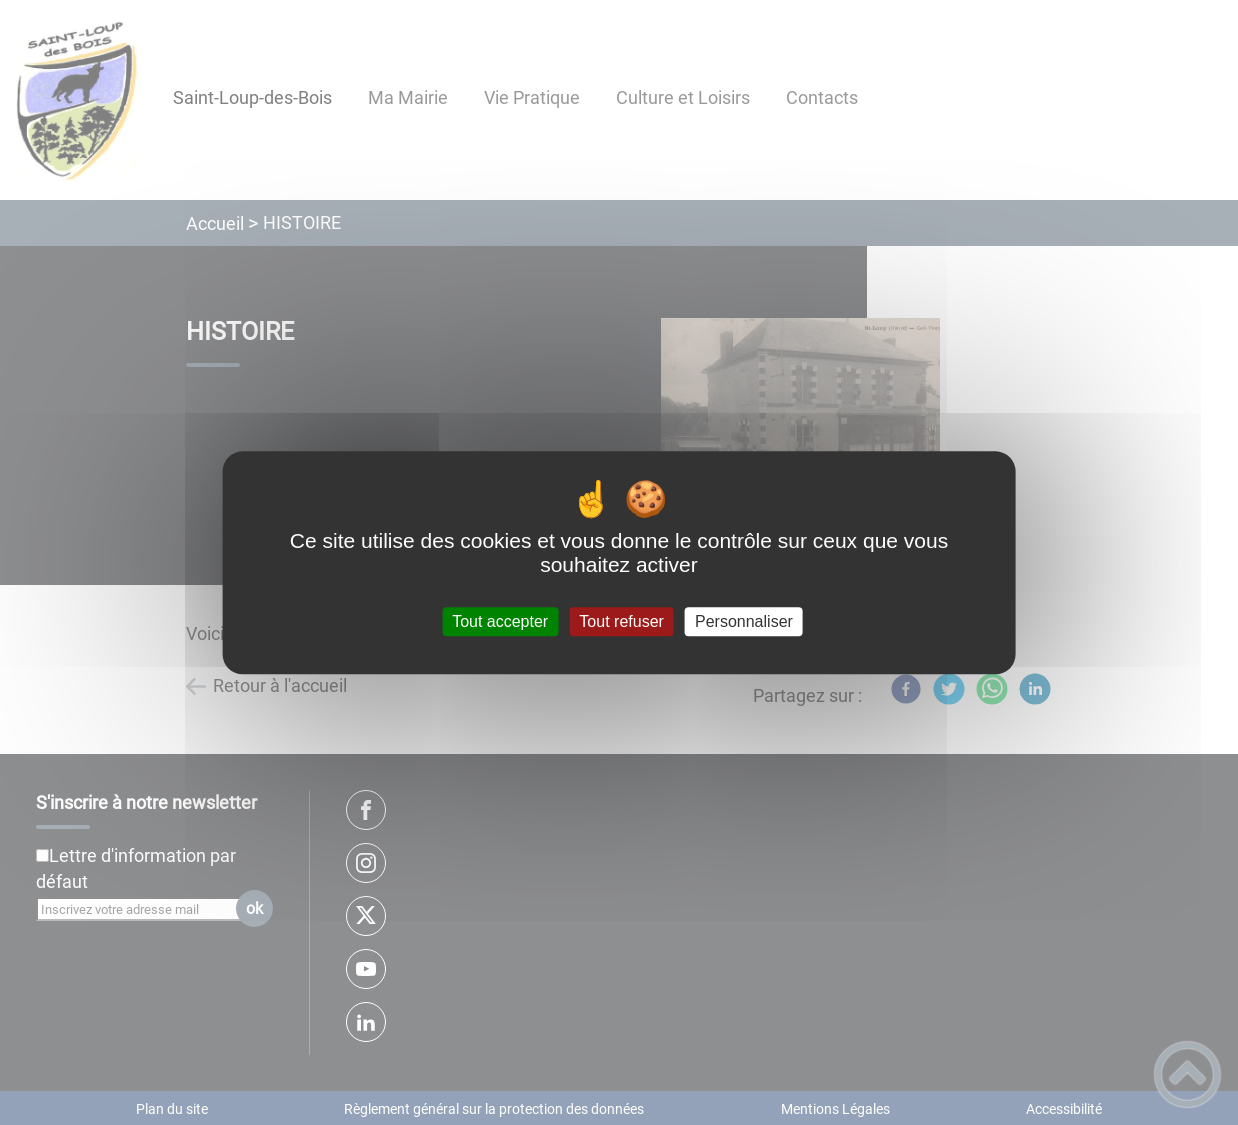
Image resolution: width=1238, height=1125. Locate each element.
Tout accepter (500, 621)
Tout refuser (621, 621)
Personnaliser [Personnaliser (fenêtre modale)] (744, 621)
